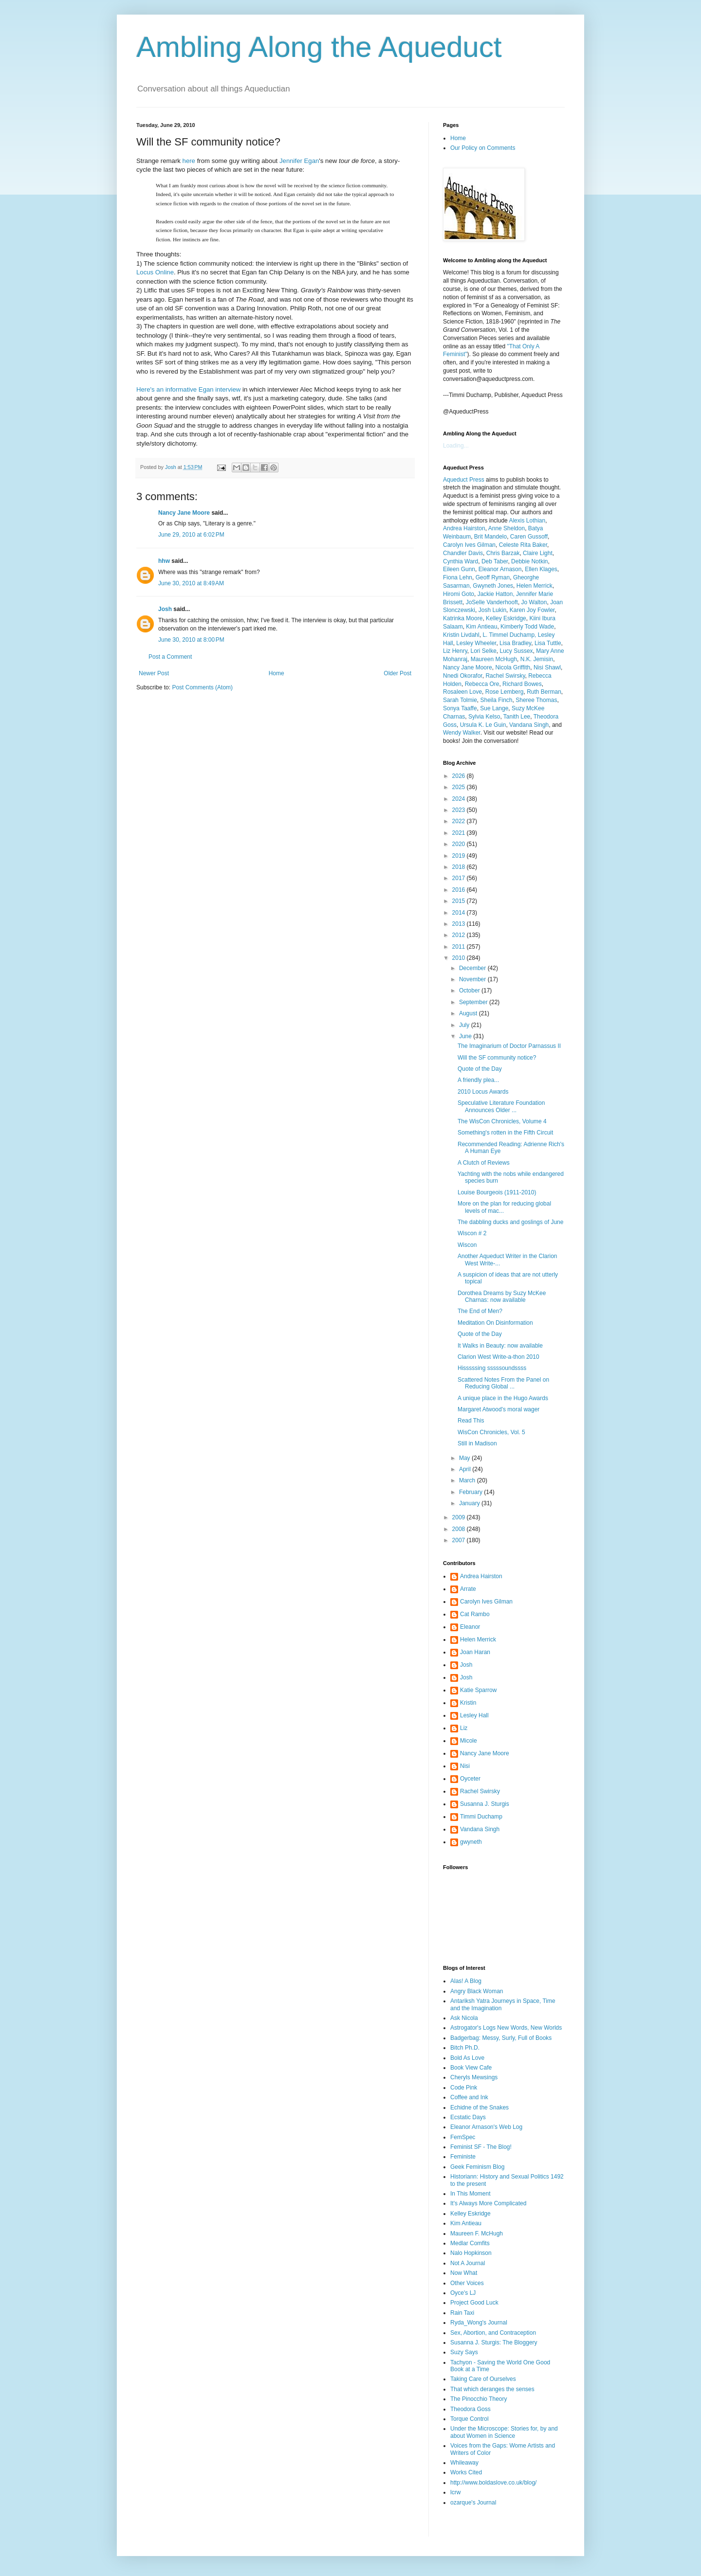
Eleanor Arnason (500, 569)
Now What (463, 2273)
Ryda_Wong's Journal (478, 2322)
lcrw (455, 2492)
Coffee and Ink (469, 2097)
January (470, 1503)
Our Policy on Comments (482, 147)
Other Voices (467, 2283)
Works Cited (466, 2472)
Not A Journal (467, 2263)
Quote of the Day (480, 1068)
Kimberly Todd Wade (527, 626)
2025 (459, 787)
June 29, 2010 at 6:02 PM (191, 534)
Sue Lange (494, 708)
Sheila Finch (496, 700)
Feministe (463, 2156)
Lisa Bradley (515, 643)
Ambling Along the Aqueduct (319, 47)
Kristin (468, 1702)
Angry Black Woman (476, 1991)
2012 (459, 935)
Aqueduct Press (463, 479)
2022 (459, 821)
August (469, 1013)
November (473, 979)
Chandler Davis (463, 553)
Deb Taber (494, 561)
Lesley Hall (474, 1715)
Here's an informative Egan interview (188, 389)
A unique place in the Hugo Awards (503, 1398)
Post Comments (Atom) (202, 687)
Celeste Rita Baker (523, 544)
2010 (459, 958)
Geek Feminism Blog (477, 2166)
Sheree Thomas (536, 700)
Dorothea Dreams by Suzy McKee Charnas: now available (502, 1296)
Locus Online (155, 272)
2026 (459, 776)
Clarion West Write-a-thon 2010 (498, 1356)
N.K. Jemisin (536, 659)
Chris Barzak (503, 553)
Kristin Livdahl (461, 634)
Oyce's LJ (463, 2292)
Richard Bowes (522, 684)
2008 (459, 1529)
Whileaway (464, 2462)
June (466, 1036)
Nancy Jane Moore (184, 512)
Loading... (456, 445)
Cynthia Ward (460, 561)
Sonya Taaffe (460, 708)
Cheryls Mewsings (474, 2077)
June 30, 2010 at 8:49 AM (191, 583)
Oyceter (470, 1778)
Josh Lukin (492, 610)
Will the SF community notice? (497, 1057)
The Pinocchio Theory (478, 2399)
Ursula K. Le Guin (483, 724)
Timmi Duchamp (481, 1816)
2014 (459, 912)
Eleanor (470, 1626)
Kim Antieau (481, 626)
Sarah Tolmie (460, 700)
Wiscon (467, 1245)
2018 (459, 867)
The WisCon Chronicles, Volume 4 (502, 1121)
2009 (459, 1517)
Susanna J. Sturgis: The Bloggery (493, 2342)
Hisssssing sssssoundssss (492, 1368)
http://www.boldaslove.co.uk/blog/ (493, 2482)
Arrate (468, 1588)
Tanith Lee (516, 716)
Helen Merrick (535, 585)
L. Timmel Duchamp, (509, 634)
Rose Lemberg (504, 691)
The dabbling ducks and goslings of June (510, 1222)
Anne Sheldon (506, 528)
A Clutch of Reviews (484, 1162)
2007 (459, 1540)
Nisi (465, 1766)
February (471, 1492)
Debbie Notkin (529, 561)
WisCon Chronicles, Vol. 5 (491, 1432)
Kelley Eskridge (506, 618)
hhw (164, 561)
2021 (459, 832)
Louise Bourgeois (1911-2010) (497, 1192)
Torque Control (469, 2418)
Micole (468, 1740)
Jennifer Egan (299, 160)
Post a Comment (170, 656)
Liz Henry (455, 651)
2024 (459, 798)
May (465, 1458)
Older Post (397, 673)
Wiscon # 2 (472, 1233)
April (465, 1469)
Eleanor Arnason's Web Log (486, 2127)
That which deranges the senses (492, 2389)
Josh (165, 609)
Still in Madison (477, 1443)
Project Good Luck (474, 2302)
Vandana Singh (529, 724)
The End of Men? (480, 1311)
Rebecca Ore (482, 684)
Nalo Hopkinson (471, 2253)
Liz (463, 1728)
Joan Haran (475, 1652)
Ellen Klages (541, 569)
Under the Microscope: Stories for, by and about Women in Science (504, 2432)
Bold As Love (467, 2057)
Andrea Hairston (464, 528)
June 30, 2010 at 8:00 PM (191, 639)
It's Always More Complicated (488, 2203)
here (189, 160)
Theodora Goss (470, 2409)
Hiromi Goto (458, 594)
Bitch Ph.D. (465, 2047)
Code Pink (463, 2087)
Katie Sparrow (478, 1690)
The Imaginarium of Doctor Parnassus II (509, 1046)
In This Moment (470, 2193)
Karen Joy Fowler (532, 610)
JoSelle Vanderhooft (492, 602)
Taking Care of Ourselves (483, 2379)
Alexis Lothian (527, 520)
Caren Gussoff (529, 536)
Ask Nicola (464, 2018)
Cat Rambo (475, 1614)
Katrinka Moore (462, 618)
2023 (459, 810)
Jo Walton (534, 602)
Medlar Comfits (470, 2243)
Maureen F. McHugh (476, 2233)
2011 (459, 946)
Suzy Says (464, 2352)
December (473, 968)
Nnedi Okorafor (462, 675)
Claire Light (538, 553)
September (474, 1002)
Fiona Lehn (457, 577)
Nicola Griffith (512, 667)
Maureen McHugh (494, 659)
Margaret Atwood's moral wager (498, 1409)
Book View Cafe (471, 2067)
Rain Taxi (462, 2312)
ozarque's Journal (473, 2502)
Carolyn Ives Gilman (469, 544)
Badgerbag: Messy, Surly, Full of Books (501, 2038)
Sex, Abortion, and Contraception (493, 2332)
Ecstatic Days (468, 2117)
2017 (459, 878)
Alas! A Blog (465, 1981)
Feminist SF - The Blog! (481, 2147)
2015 (459, 901)
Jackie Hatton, (497, 594)
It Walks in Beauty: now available (500, 1345)
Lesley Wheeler (476, 643)
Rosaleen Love (462, 691)
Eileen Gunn (459, 569)
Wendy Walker (461, 732)
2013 (459, 923)
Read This (471, 1420)
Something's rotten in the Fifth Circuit (505, 1132)
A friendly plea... (478, 1080)
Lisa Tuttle (548, 643)
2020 (459, 844)
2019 (459, 855)
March (468, 1480)
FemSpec (462, 2137)
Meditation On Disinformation (495, 1322)
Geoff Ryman (493, 577)
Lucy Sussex (516, 651)
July (465, 1025)
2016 (459, 889)
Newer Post (154, 673)
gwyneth (471, 1841)
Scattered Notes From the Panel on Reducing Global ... (503, 1383)
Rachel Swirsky (505, 675)
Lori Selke (483, 651)
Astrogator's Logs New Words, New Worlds (506, 2027)
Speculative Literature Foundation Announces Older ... (501, 1106)
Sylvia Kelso (484, 716)
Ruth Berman (544, 691)
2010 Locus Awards (483, 1091)
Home (276, 673)
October (470, 990)
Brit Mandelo (490, 536)
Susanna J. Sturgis (484, 1804)
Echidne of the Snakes (479, 2107)
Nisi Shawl (547, 667)
